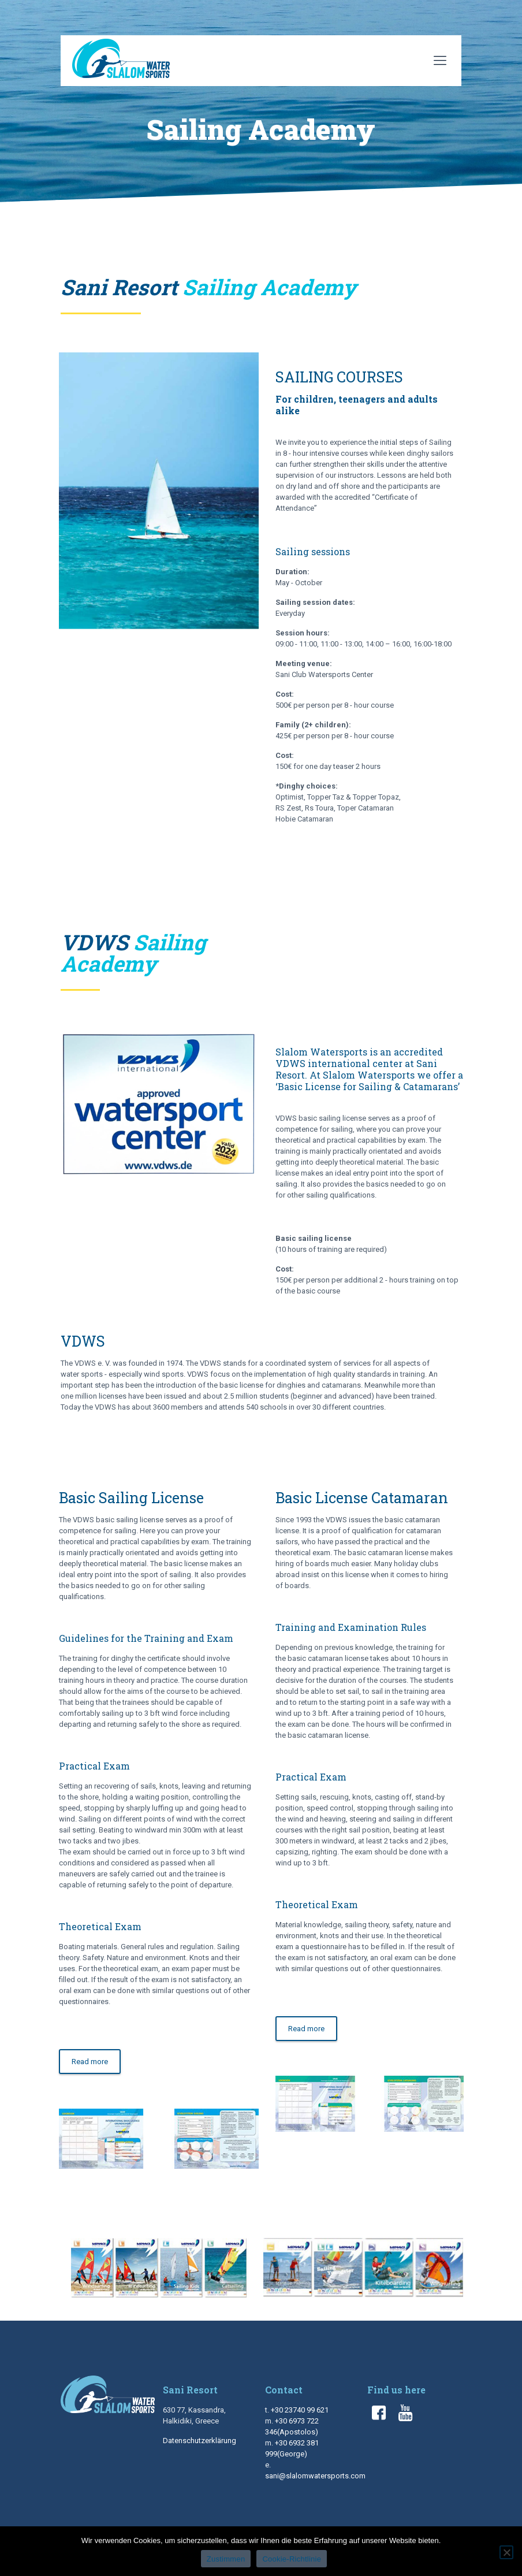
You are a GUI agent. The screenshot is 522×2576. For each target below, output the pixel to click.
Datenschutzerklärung (199, 2440)
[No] (506, 2552)
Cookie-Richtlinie (291, 2559)
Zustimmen (226, 2559)
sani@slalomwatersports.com (315, 2475)
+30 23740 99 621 (300, 2410)
